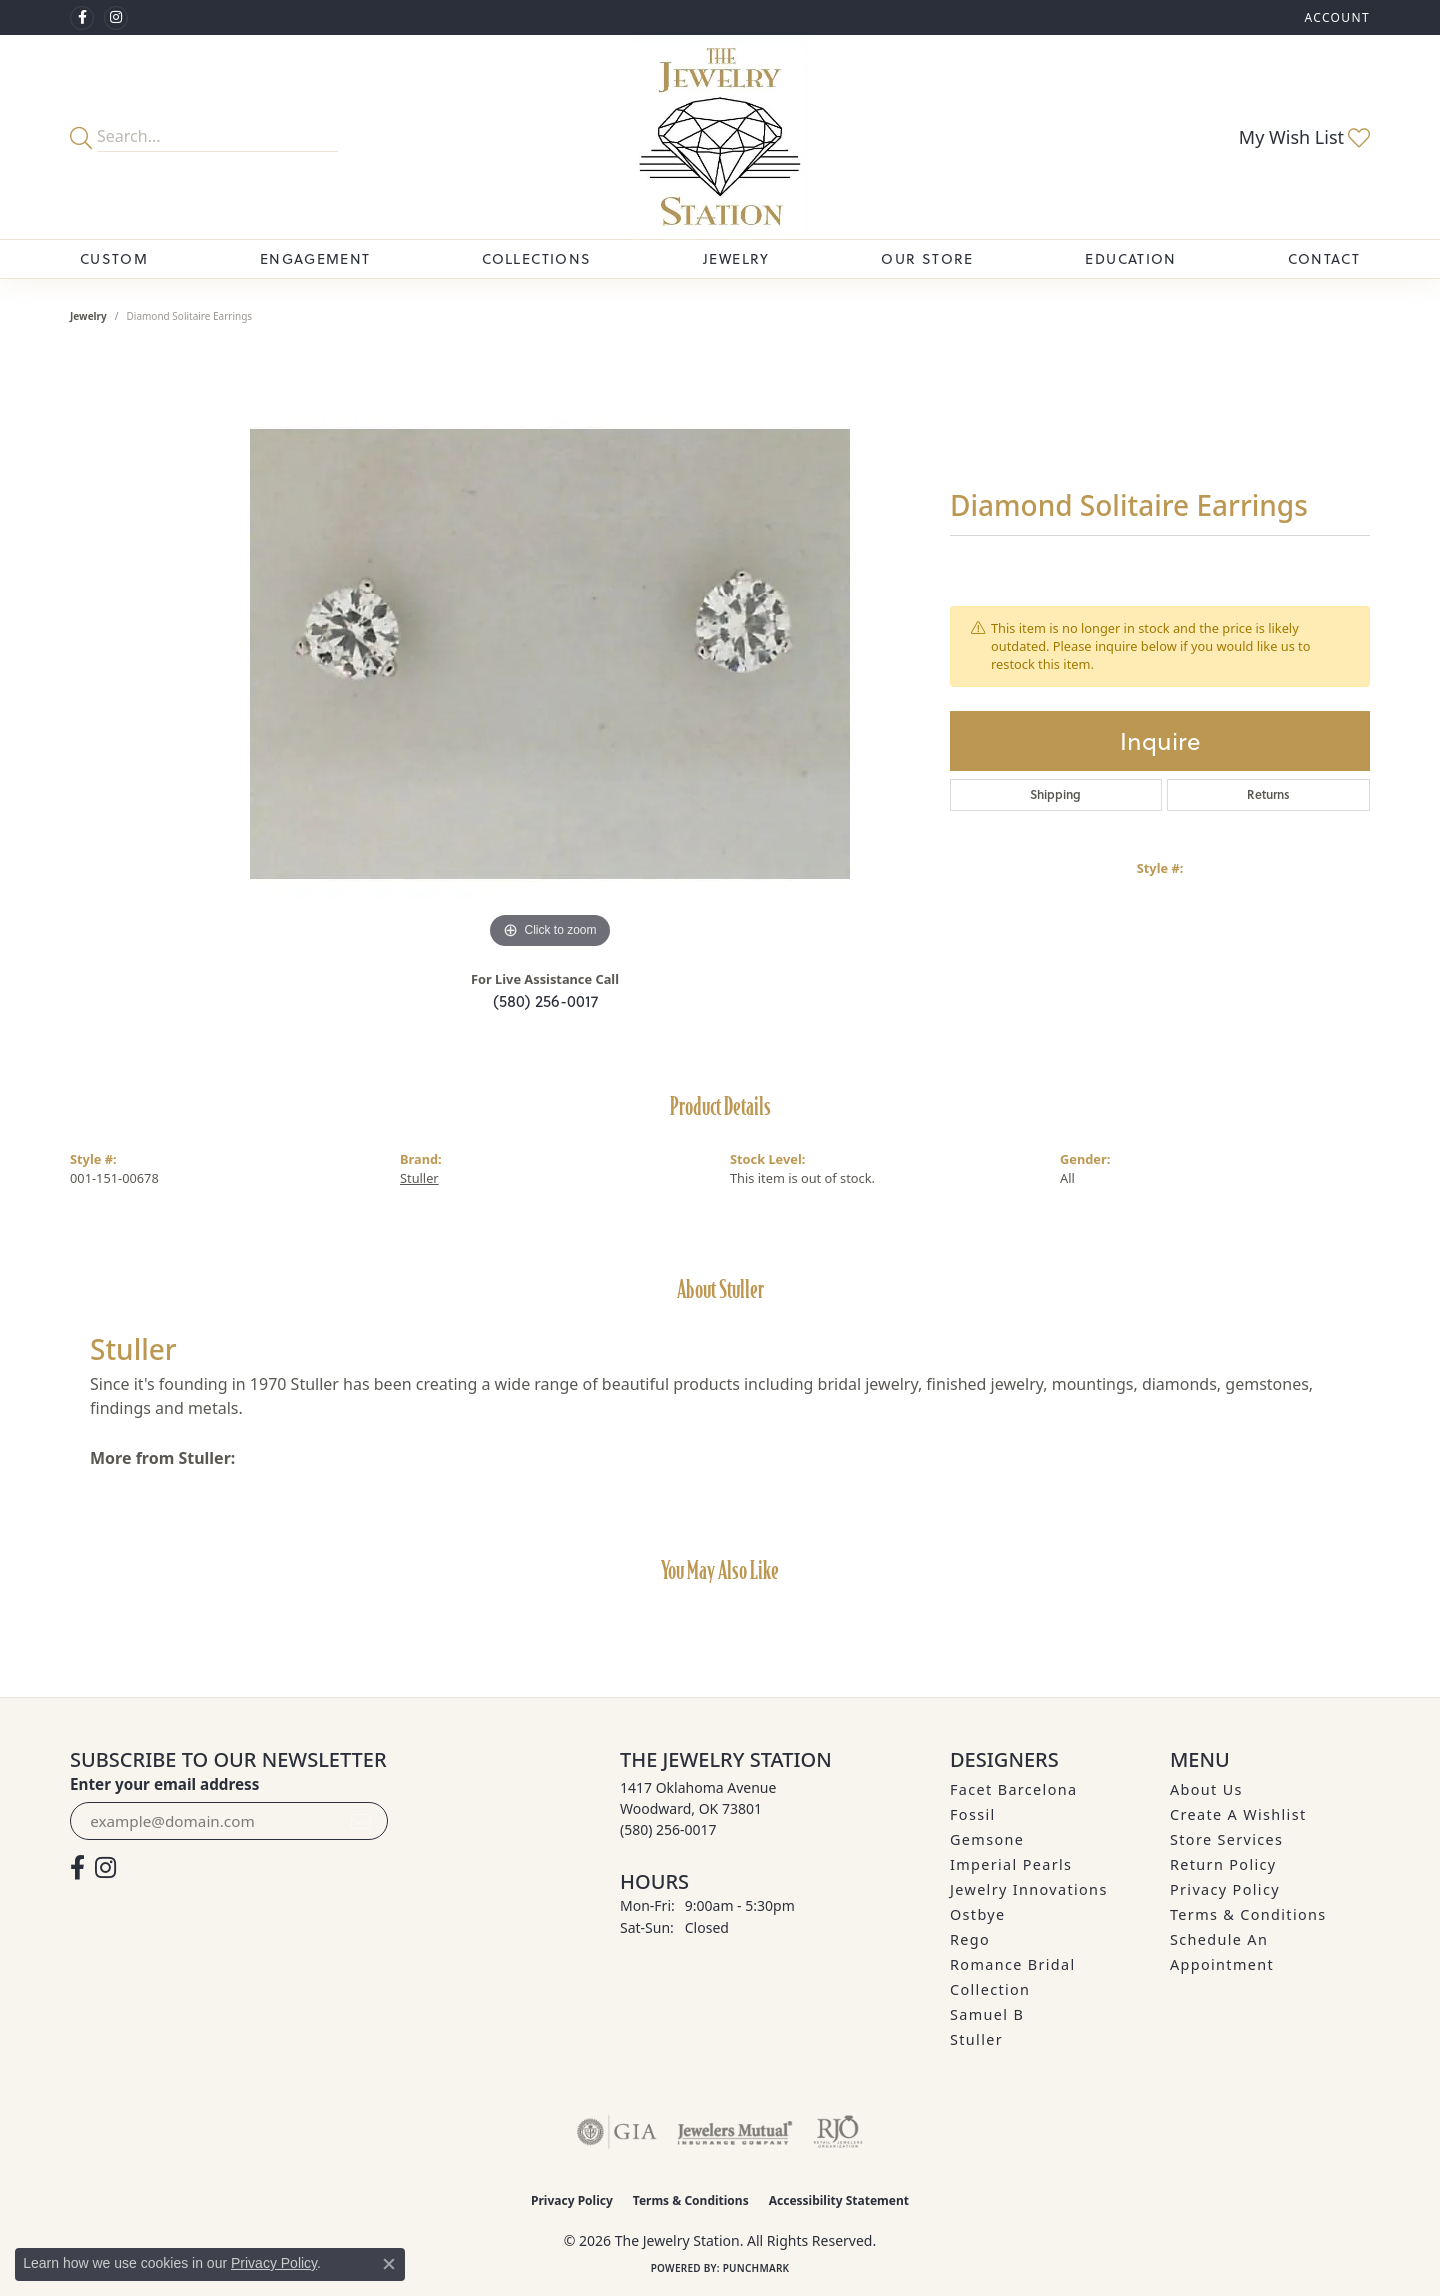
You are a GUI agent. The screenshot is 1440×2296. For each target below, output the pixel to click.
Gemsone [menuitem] (987, 1839)
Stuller (419, 1178)
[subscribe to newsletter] (361, 1821)
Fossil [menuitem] (973, 1814)
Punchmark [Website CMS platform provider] (756, 2268)
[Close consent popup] (389, 2264)
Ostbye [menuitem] (978, 1914)
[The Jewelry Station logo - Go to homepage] (719, 137)
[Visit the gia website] (617, 2132)
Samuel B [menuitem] (987, 2014)
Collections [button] (536, 258)
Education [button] (1130, 258)
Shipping (1055, 794)
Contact (1324, 258)
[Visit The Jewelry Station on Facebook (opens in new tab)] (82, 18)
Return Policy (1223, 1864)
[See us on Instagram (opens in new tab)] (116, 18)
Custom (114, 258)
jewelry (88, 316)
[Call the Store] (668, 1829)
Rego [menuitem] (970, 1939)
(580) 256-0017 (545, 1000)
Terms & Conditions (1248, 1914)
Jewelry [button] (736, 258)
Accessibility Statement (839, 2200)
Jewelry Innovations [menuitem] (1029, 1889)
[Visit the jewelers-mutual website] (734, 2132)
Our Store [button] (927, 258)
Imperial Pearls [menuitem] (1011, 1864)
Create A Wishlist (1238, 1814)
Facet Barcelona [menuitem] (1013, 1789)
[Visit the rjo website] (838, 2132)
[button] (1335, 17)
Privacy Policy (1225, 1889)
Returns (1268, 794)
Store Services (1226, 1839)
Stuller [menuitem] (976, 2039)
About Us (1206, 1789)
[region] (550, 654)
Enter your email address (164, 1784)
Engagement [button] (315, 258)
